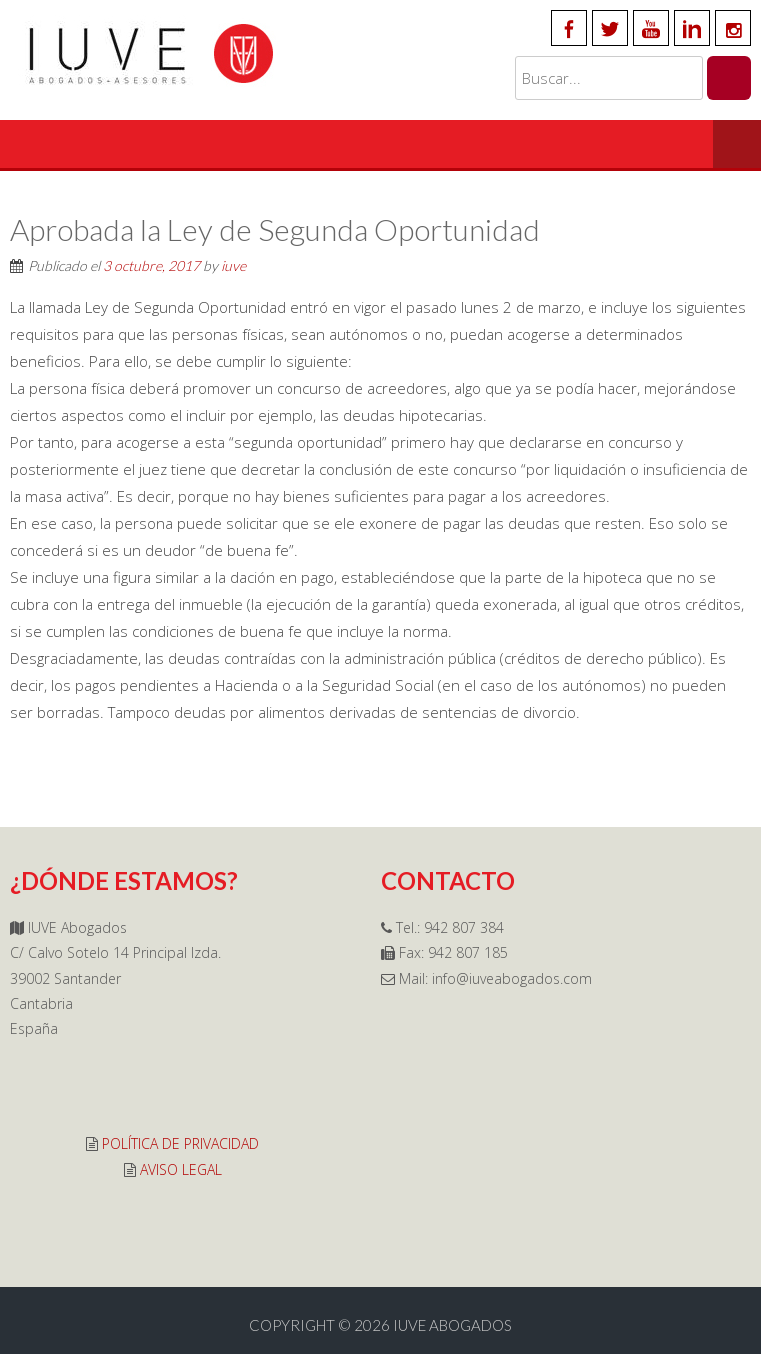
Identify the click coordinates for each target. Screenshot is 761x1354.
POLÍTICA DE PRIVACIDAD (180, 1143)
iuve (233, 265)
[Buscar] (729, 78)
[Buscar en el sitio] (609, 78)
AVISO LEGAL (181, 1169)
